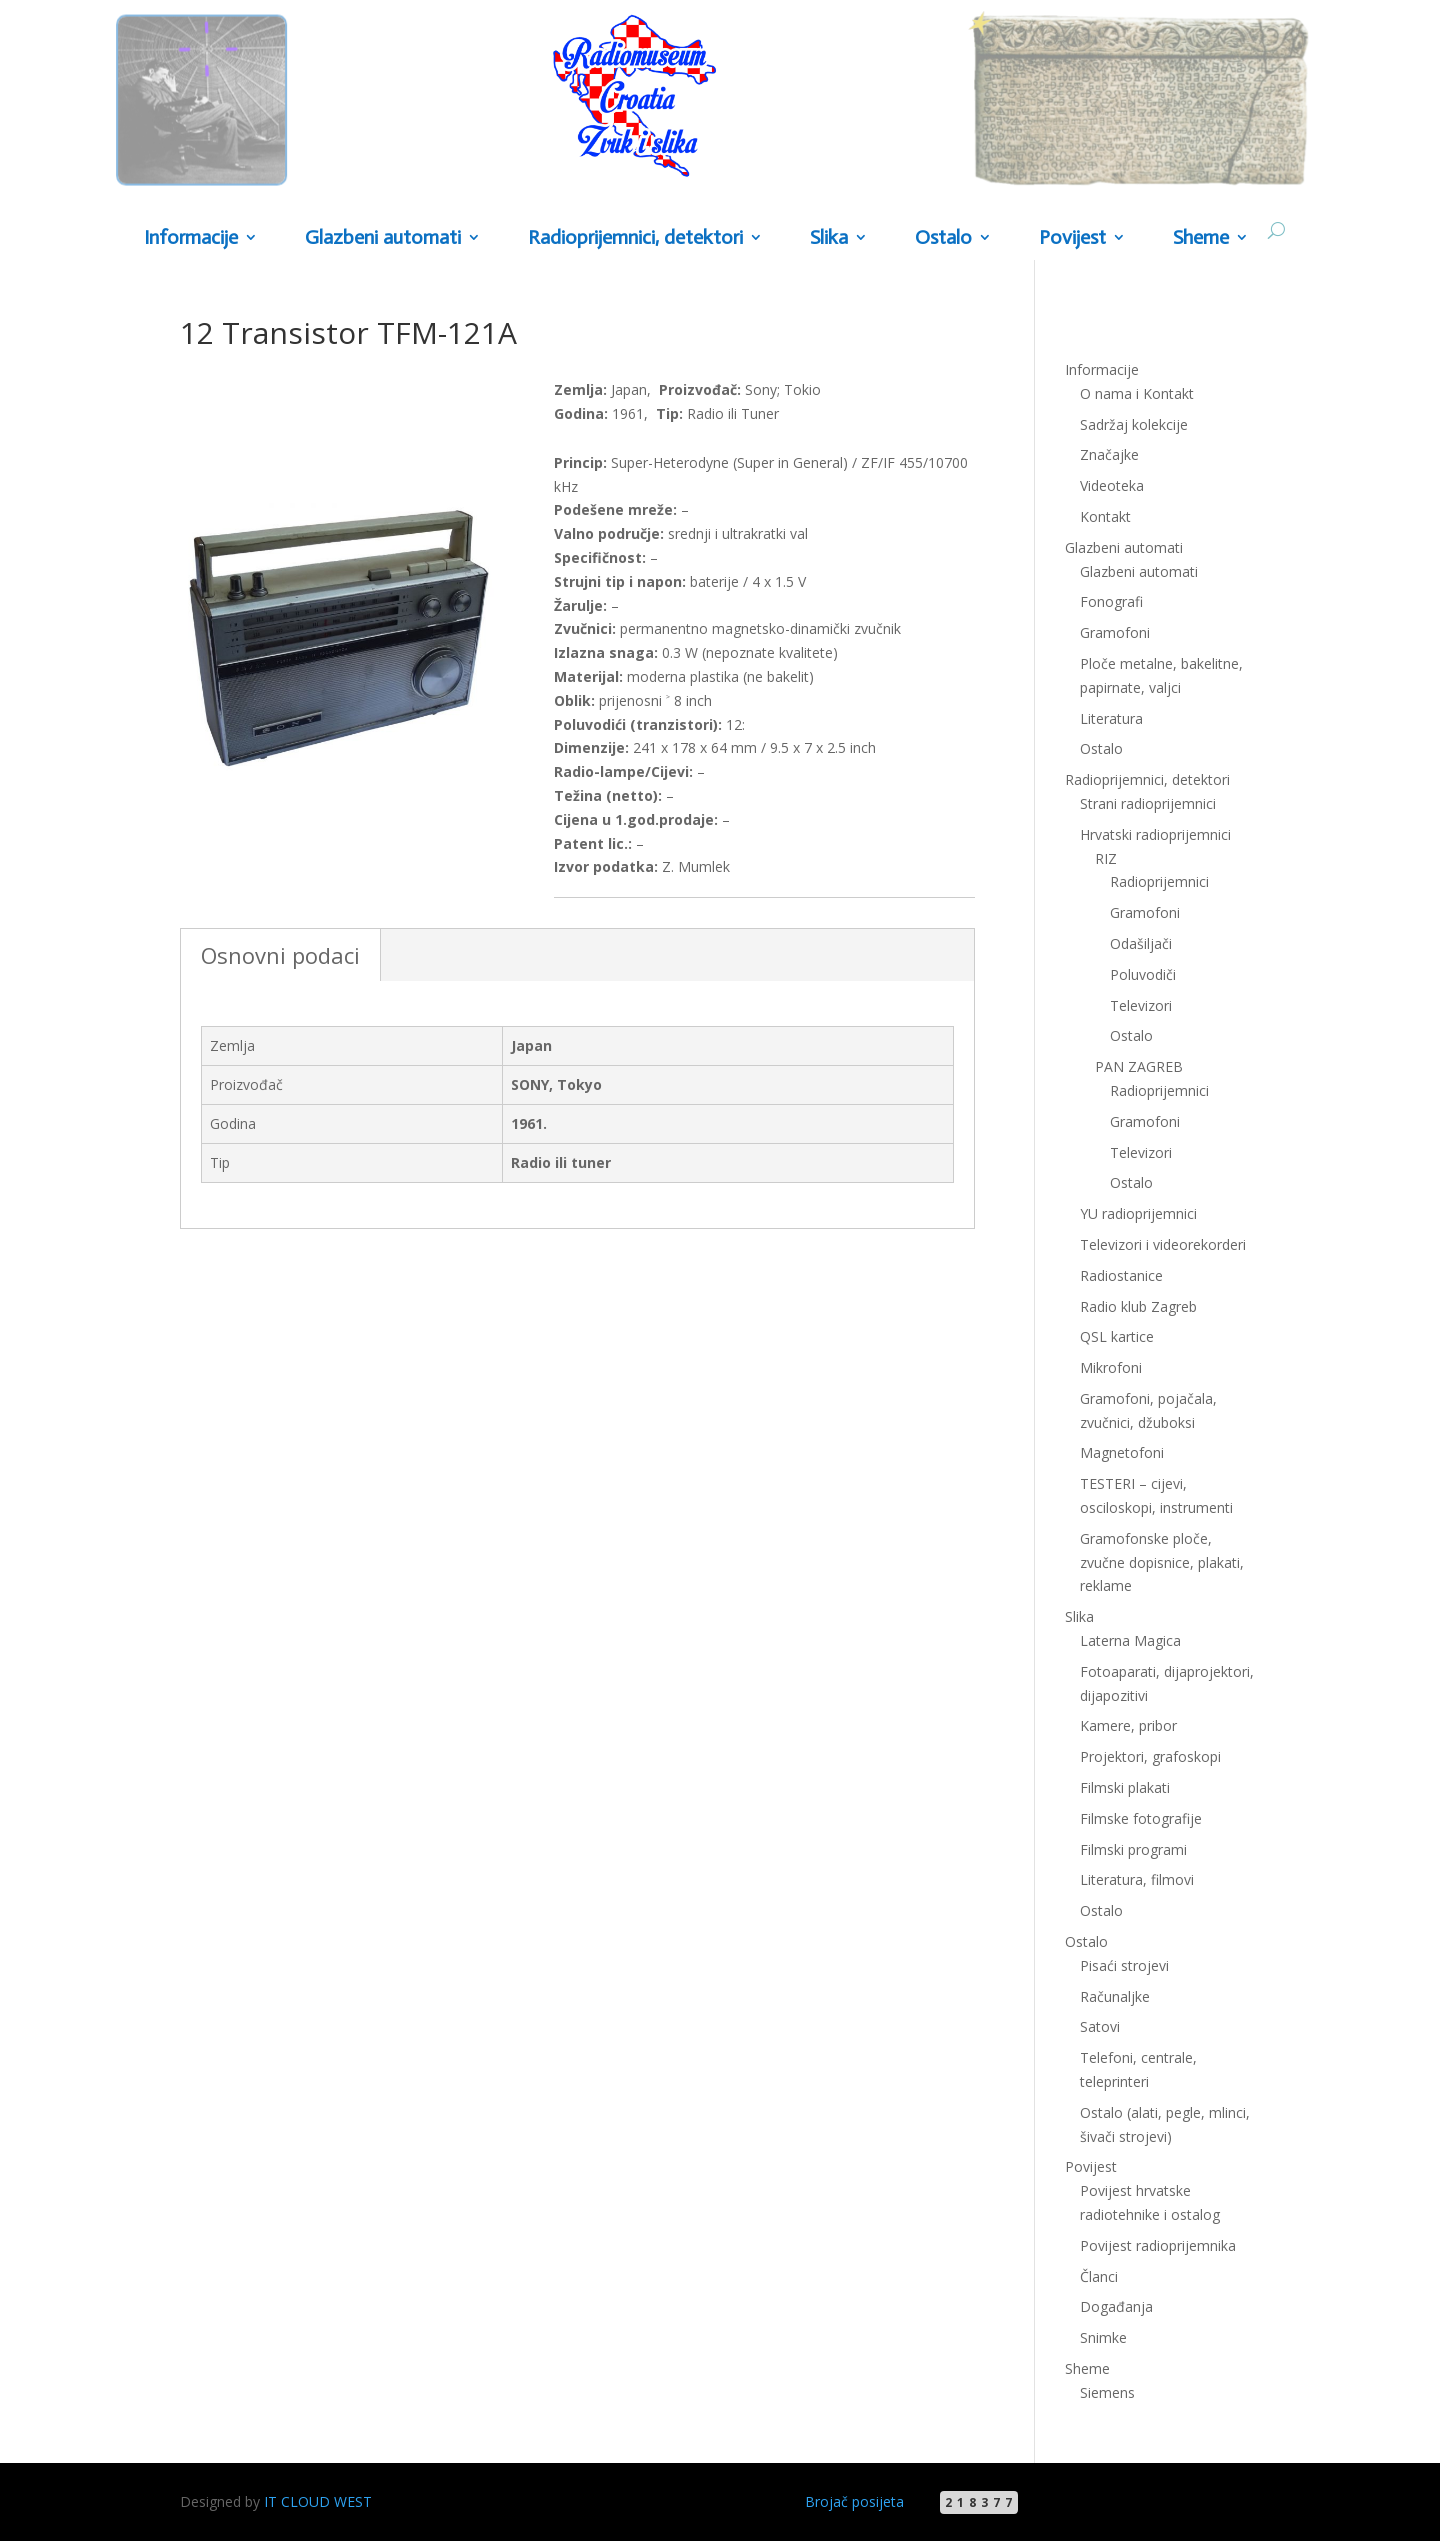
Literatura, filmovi (1137, 1879)
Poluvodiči (1143, 974)
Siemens (1107, 2392)
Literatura (1111, 718)
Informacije (191, 238)
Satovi (1100, 2026)
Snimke (1103, 2337)
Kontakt (1105, 516)
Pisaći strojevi (1124, 1965)
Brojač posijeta (854, 2501)
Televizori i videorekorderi (1163, 1244)
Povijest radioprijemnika (1158, 2245)
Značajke (1109, 454)
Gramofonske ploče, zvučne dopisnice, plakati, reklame (1162, 1562)
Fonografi (1111, 601)
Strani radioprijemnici (1148, 803)
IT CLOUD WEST (318, 2501)
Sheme (1201, 238)
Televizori (1141, 1005)
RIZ (1106, 858)
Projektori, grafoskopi (1150, 1756)
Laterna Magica (1130, 1640)
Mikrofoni (1111, 1367)
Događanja (1116, 2306)
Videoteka (1112, 485)
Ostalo (943, 238)
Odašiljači (1141, 943)
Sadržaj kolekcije (1134, 424)
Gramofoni (1115, 632)
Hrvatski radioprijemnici (1155, 834)
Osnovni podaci (280, 955)
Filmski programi (1133, 1849)
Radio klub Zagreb (1138, 1306)
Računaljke (1115, 1996)
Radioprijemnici (1159, 881)
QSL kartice (1117, 1336)
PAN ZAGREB (1139, 1066)
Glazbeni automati (383, 238)
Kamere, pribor (1128, 1725)
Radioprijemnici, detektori (635, 238)
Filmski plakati (1125, 1787)
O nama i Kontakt (1137, 393)
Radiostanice (1121, 1275)
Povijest (1072, 238)
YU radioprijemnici (1138, 1213)
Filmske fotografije (1141, 1818)
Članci (1099, 2276)
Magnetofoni (1122, 1452)
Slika (829, 238)
